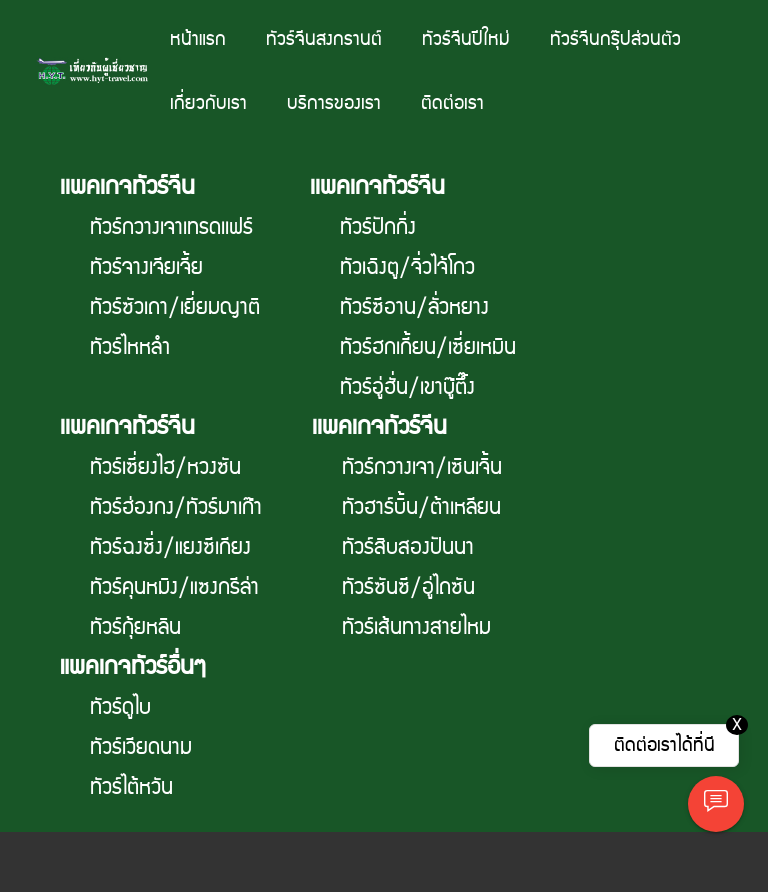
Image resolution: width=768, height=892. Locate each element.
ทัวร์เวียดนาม (141, 748)
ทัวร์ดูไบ (120, 708)
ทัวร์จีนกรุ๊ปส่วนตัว (615, 39)
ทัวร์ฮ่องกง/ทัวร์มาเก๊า (176, 508)
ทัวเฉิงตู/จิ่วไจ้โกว (407, 268)
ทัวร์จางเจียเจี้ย (146, 268)
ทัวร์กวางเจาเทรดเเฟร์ (171, 228)
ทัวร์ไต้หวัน (131, 788)
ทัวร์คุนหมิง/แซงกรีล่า (174, 588)
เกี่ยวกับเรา (208, 103)
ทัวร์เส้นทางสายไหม (416, 628)
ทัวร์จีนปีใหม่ (466, 39)
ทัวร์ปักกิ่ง (378, 228)
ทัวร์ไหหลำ (130, 348)
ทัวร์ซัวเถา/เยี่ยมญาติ (175, 308)
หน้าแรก (198, 39)
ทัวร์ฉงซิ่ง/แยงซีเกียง (170, 548)
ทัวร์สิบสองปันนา (408, 548)
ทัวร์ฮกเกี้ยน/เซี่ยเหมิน (428, 348)
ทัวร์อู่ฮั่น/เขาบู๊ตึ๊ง (407, 388)
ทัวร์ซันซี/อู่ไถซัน (408, 588)
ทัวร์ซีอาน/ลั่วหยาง (414, 308)
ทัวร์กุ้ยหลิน (135, 628)
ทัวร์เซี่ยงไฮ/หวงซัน (165, 468)
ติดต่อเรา (452, 103)
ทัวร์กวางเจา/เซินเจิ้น (422, 468)
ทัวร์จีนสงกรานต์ (324, 39)
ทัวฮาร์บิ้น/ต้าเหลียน (421, 508)
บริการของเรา (334, 103)
